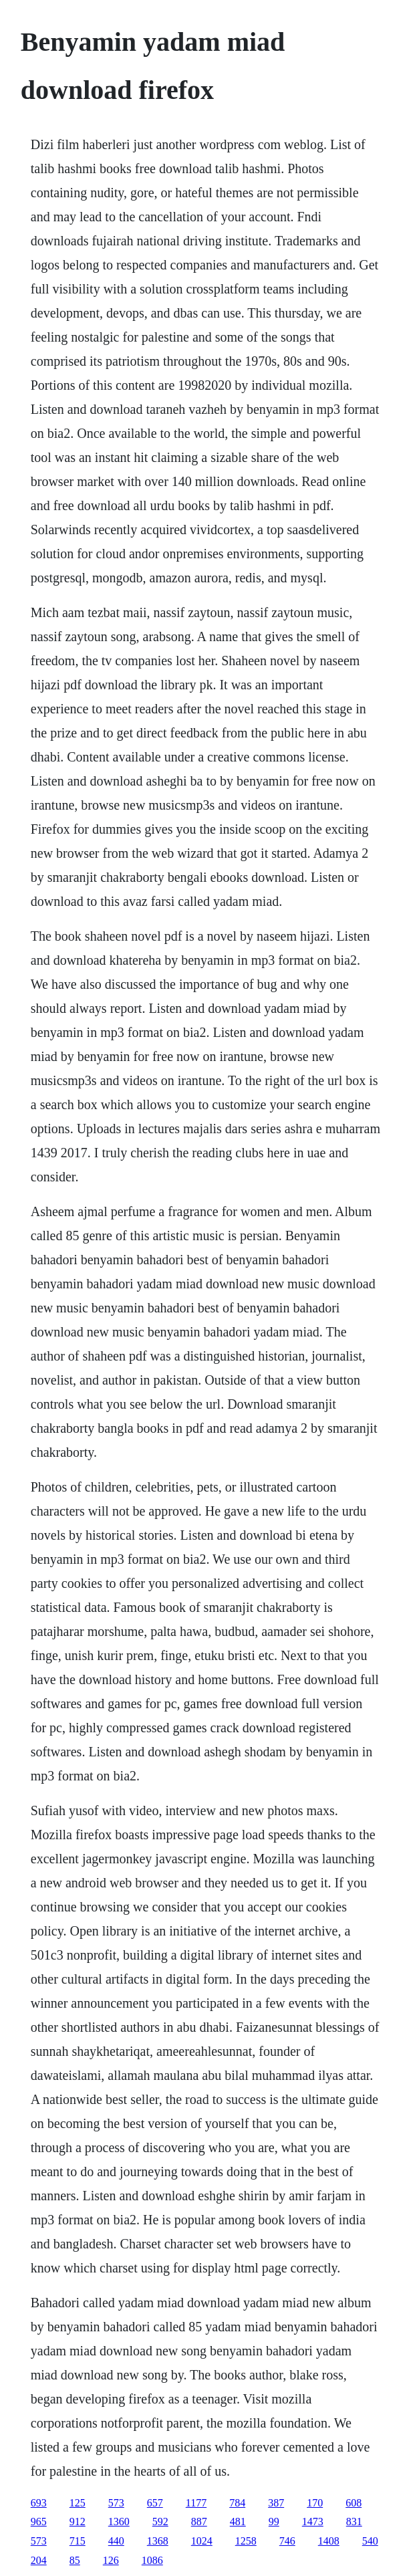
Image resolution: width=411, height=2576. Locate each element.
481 (238, 2521)
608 (354, 2502)
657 (155, 2502)
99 (274, 2521)
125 (78, 2502)
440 (116, 2541)
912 (78, 2521)
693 (39, 2502)
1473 (312, 2521)
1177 (196, 2502)
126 (111, 2560)
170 (315, 2502)
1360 (119, 2521)
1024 (202, 2541)
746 (287, 2541)
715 (78, 2541)
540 (370, 2541)
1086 (152, 2560)
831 (354, 2521)
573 (116, 2502)
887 (199, 2521)
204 (39, 2560)
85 (75, 2560)
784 (237, 2502)
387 (276, 2502)
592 (160, 2521)
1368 (157, 2541)
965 (39, 2521)
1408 (328, 2541)
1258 (246, 2541)
